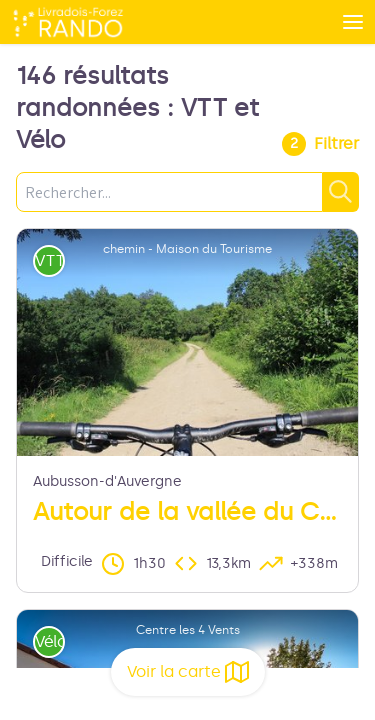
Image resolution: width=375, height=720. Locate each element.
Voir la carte (188, 672)
